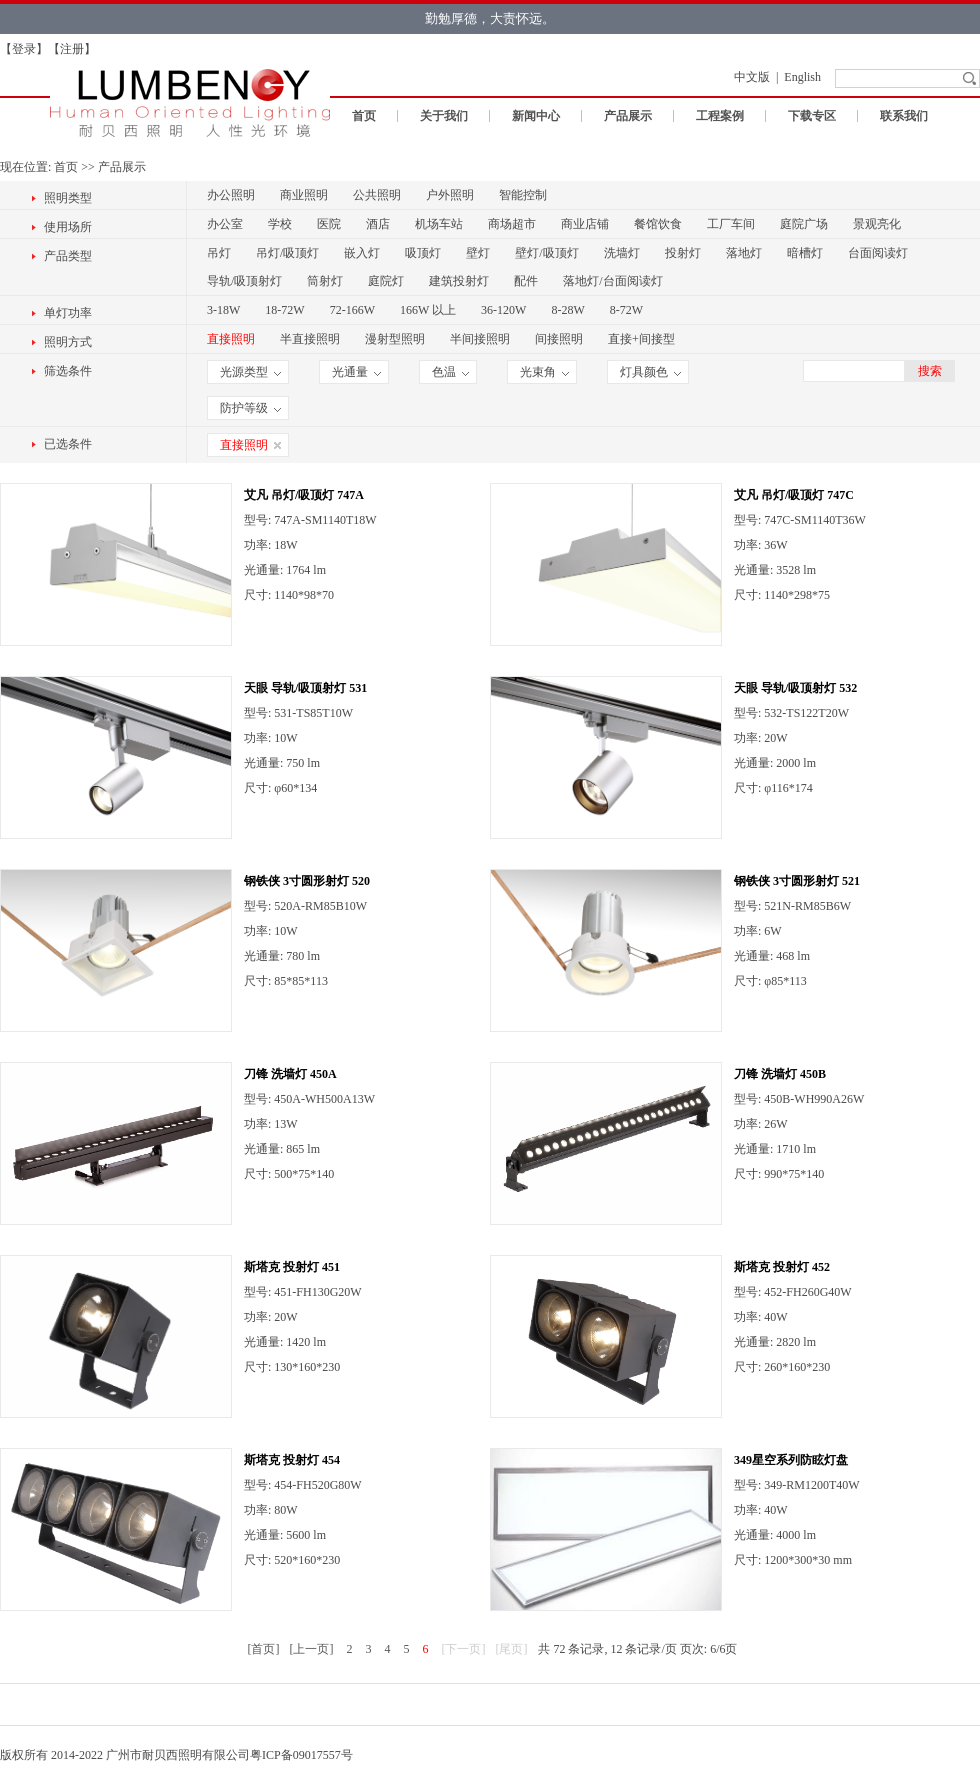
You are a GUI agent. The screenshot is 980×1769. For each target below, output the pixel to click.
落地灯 (744, 253)
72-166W (352, 310)
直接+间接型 (641, 339)
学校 (280, 224)
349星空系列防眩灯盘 (791, 1460)
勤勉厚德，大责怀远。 (490, 18)
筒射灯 (325, 281)
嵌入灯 (362, 253)
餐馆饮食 (658, 224)
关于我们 (444, 116)
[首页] (263, 1649)
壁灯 (478, 253)
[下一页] (463, 1649)
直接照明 (231, 339)
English (802, 77)
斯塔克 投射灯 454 (292, 1460)
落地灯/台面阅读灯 (612, 281)
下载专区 (812, 116)
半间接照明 (480, 339)
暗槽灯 (805, 253)
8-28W (567, 310)
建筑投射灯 (459, 281)
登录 (24, 49)
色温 (450, 372)
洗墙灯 (622, 253)
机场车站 (439, 224)
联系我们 (904, 116)
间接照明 (559, 339)
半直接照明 (310, 339)
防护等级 (250, 408)
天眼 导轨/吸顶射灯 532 (795, 688)
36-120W (503, 310)
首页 (364, 116)
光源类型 (250, 372)
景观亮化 (877, 224)
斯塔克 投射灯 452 (782, 1267)
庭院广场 (804, 224)
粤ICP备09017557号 (301, 1755)
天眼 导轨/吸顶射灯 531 (305, 688)
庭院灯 (386, 281)
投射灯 (683, 253)
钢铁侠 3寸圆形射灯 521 (797, 881)
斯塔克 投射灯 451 (292, 1267)
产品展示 (628, 116)
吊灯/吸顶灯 (287, 253)
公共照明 (377, 195)
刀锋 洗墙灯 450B (780, 1074)
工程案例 (720, 116)
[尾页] (511, 1649)
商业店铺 (585, 224)
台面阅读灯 (878, 253)
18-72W (284, 310)
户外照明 (450, 195)
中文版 (752, 77)
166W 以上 (428, 310)
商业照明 (304, 195)
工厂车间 (731, 224)
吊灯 (219, 253)
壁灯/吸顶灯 (546, 253)
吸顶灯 (423, 253)
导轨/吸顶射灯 (244, 281)
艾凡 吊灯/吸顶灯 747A (304, 495)
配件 (526, 281)
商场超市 (512, 224)
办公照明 (231, 195)
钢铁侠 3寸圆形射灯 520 (307, 881)
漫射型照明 (395, 339)
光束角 (544, 372)
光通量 (356, 372)
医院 (329, 224)
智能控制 (523, 195)
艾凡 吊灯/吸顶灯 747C (794, 495)
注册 (72, 49)
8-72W (626, 310)
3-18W (223, 310)
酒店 (378, 224)
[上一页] (311, 1649)
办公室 (225, 224)
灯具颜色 (650, 372)
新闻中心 (536, 116)
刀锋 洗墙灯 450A (290, 1074)
